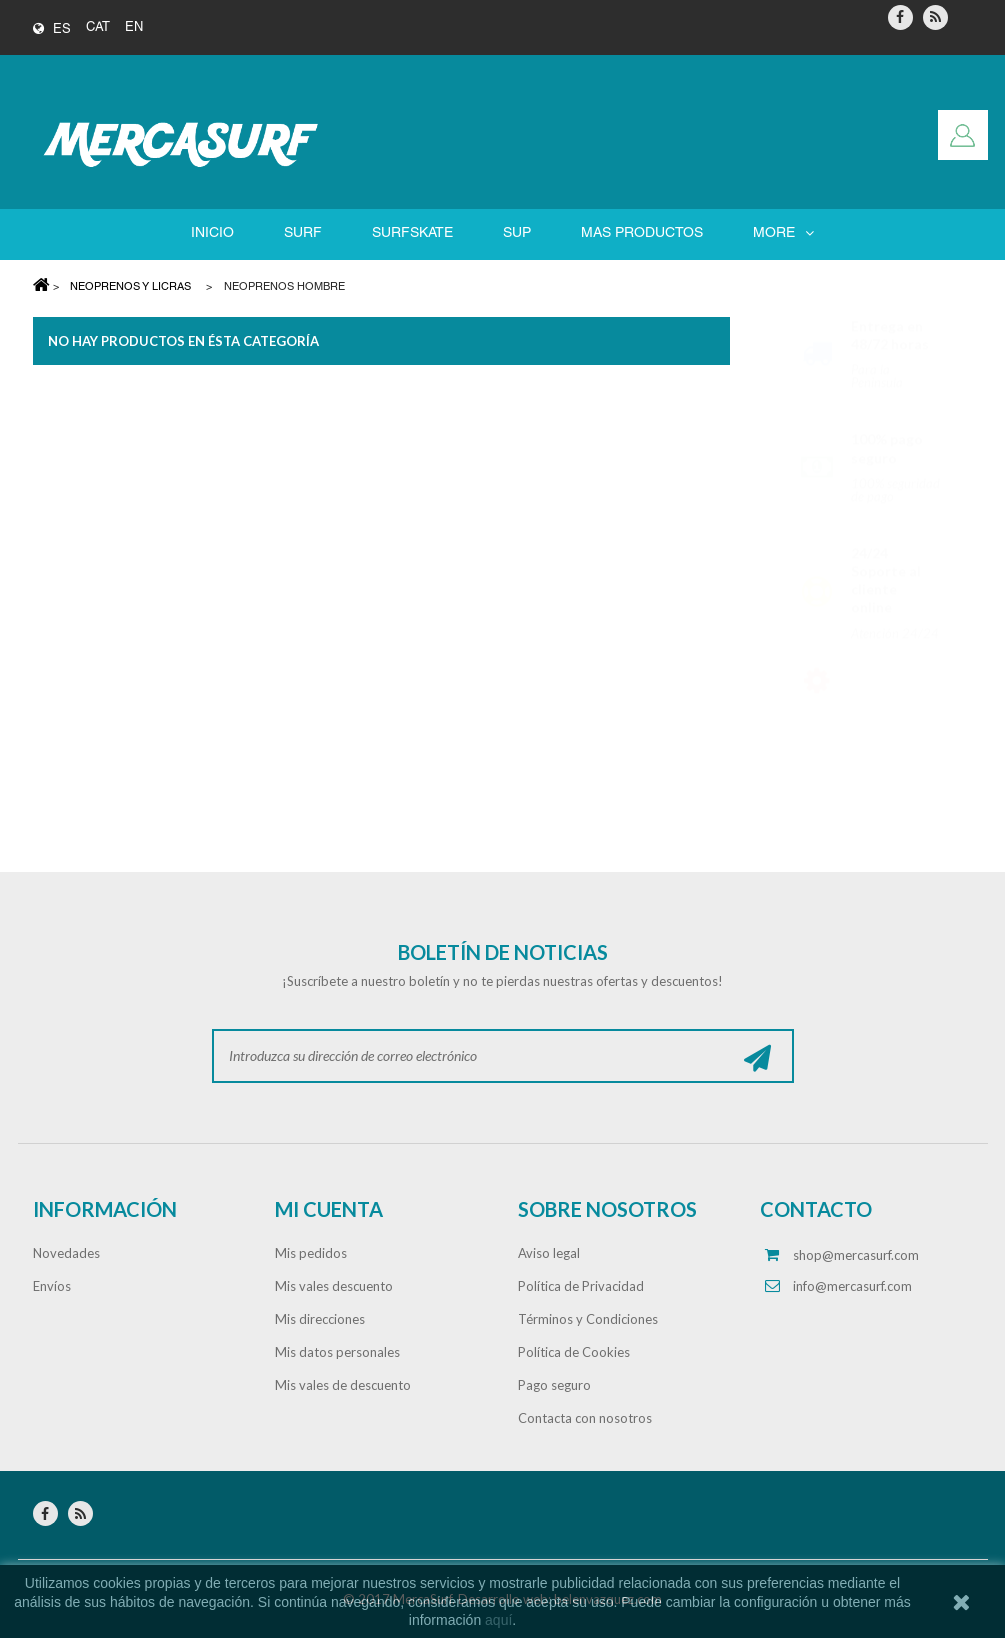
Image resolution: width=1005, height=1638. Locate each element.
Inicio (212, 233)
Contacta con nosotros (585, 1418)
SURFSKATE (412, 233)
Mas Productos (642, 233)
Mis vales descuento (334, 1286)
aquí (498, 1620)
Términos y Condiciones (588, 1319)
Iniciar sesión (963, 135)
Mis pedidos (311, 1253)
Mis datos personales (337, 1352)
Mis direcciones (320, 1319)
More (783, 233)
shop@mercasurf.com (856, 1255)
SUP (517, 233)
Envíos (52, 1286)
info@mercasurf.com (852, 1286)
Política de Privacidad (581, 1286)
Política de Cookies (574, 1352)
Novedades (66, 1253)
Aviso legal (549, 1253)
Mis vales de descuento (343, 1385)
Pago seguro (554, 1385)
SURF (303, 233)
